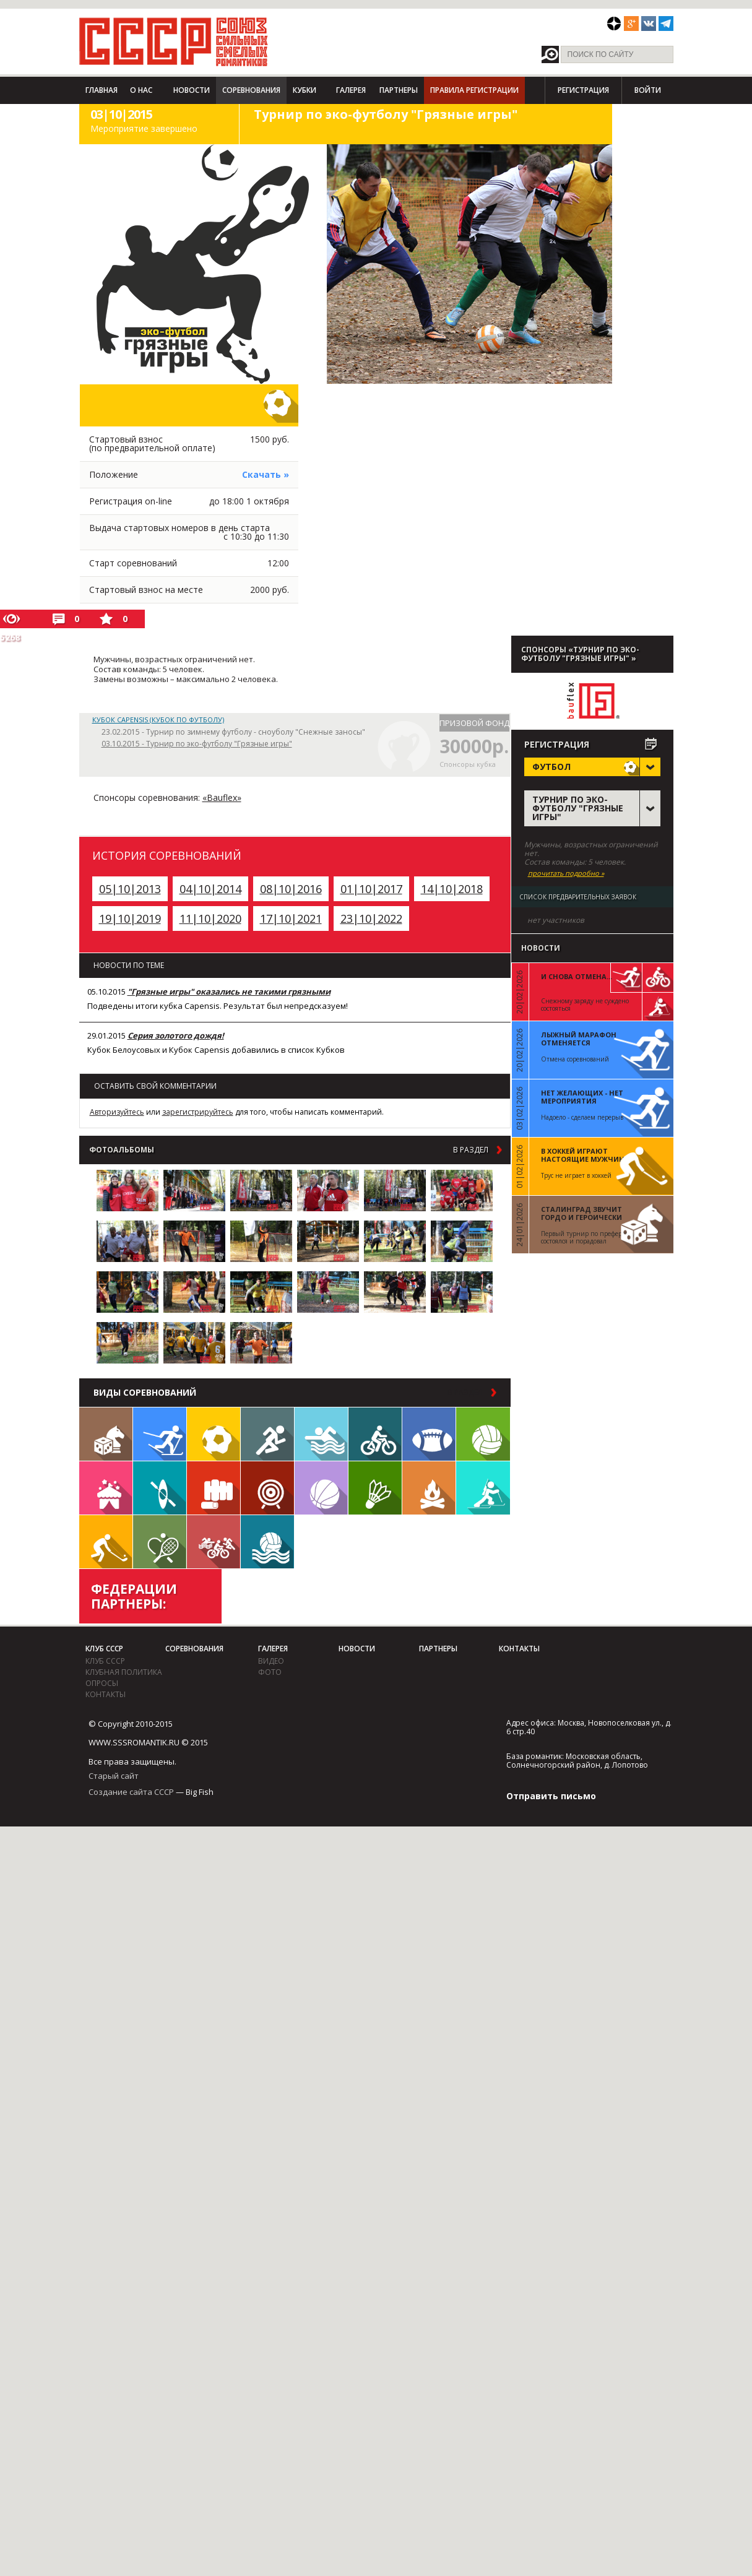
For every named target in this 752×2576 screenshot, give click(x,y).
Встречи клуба (105, 1488)
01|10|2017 (371, 888)
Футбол (213, 1434)
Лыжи (159, 1434)
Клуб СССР (104, 1648)
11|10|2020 (210, 918)
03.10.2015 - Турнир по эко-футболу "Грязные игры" (197, 743)
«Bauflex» (221, 797)
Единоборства (213, 1488)
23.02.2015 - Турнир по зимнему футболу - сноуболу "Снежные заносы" (233, 732)
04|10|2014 (210, 888)
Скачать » (265, 474)
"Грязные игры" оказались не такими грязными (229, 991)
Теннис (159, 1541)
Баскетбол (321, 1488)
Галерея (351, 90)
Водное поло (267, 1541)
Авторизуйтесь (117, 1112)
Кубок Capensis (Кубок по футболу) (158, 719)
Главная (101, 90)
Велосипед (375, 1434)
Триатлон (213, 1541)
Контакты (105, 1694)
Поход (429, 1488)
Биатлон (483, 1488)
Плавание (321, 1434)
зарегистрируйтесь (197, 1112)
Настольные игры (105, 1434)
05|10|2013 (130, 888)
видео (271, 1661)
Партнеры (398, 90)
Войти (647, 90)
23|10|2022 (371, 918)
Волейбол (483, 1434)
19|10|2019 (130, 918)
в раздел (470, 1150)
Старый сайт (114, 1775)
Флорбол (105, 1541)
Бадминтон (375, 1488)
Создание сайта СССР (131, 1791)
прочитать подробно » (566, 873)
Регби (429, 1434)
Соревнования (251, 90)
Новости (191, 90)
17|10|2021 (291, 918)
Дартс (267, 1488)
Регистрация (583, 90)
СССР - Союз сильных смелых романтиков (173, 41)
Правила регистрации (474, 90)
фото (270, 1672)
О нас (141, 90)
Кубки (304, 90)
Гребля (159, 1488)
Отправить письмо (551, 1796)
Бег (267, 1434)
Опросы (101, 1683)
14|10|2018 (452, 888)
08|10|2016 (291, 888)
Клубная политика (123, 1672)
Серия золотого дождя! (175, 1035)
